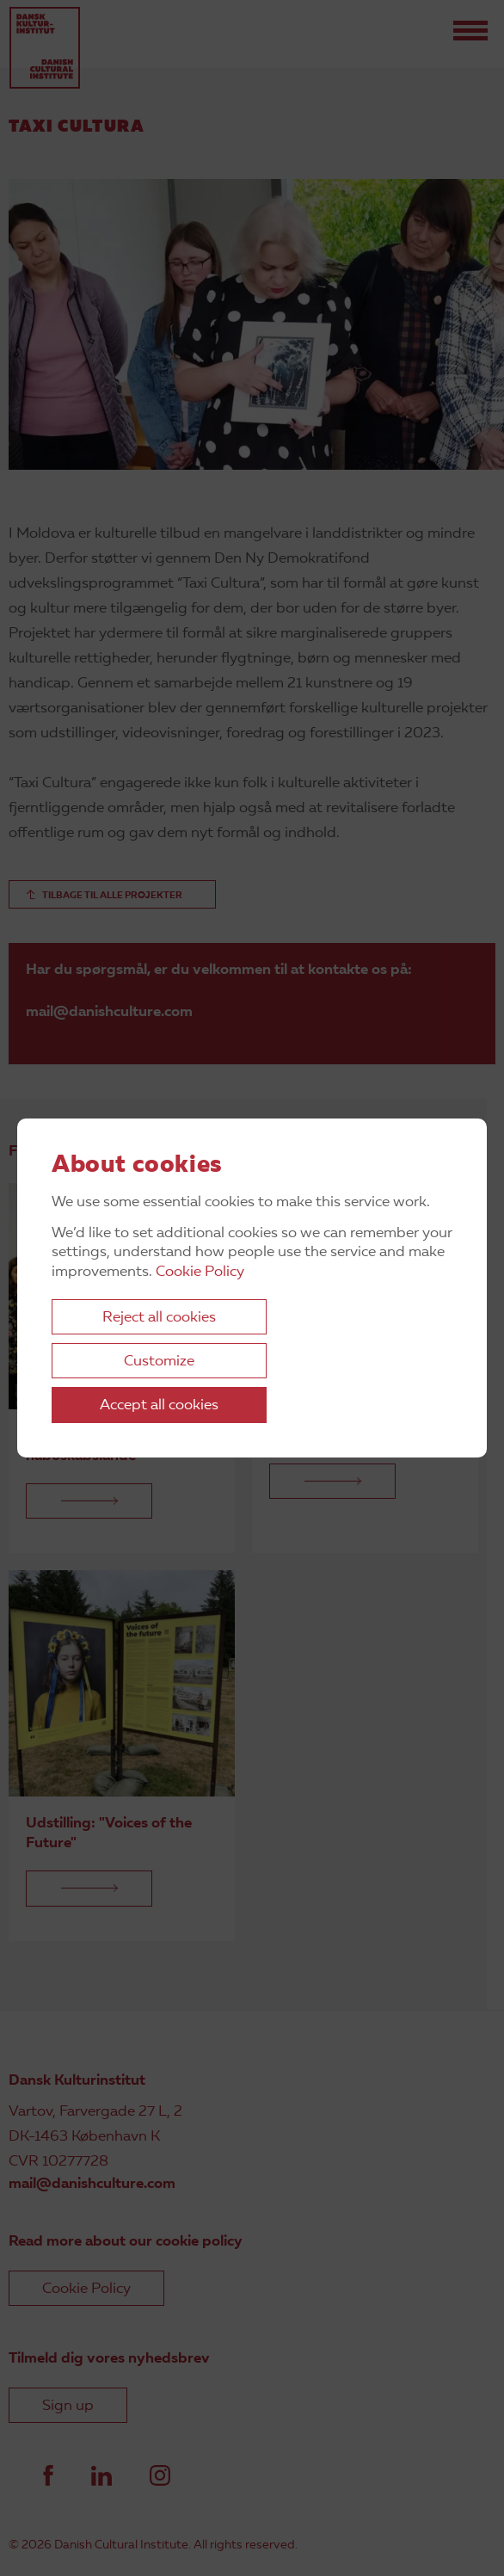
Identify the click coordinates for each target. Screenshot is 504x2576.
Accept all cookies (159, 1405)
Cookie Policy (200, 1272)
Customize (159, 1361)
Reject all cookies (159, 1317)
